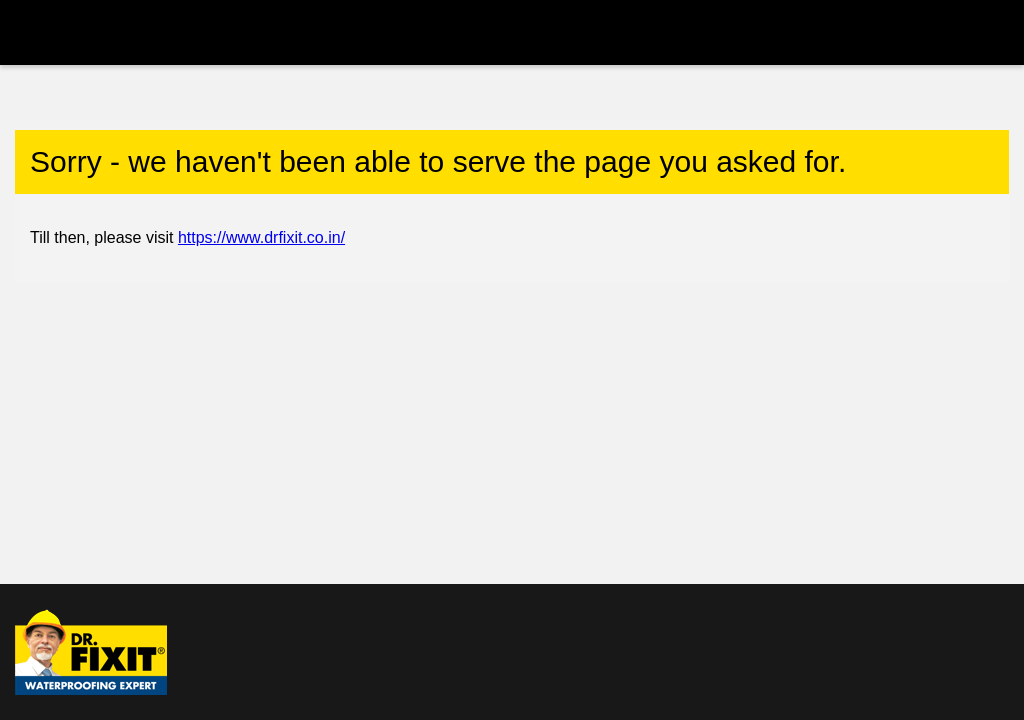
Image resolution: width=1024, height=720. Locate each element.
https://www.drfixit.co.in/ (261, 237)
